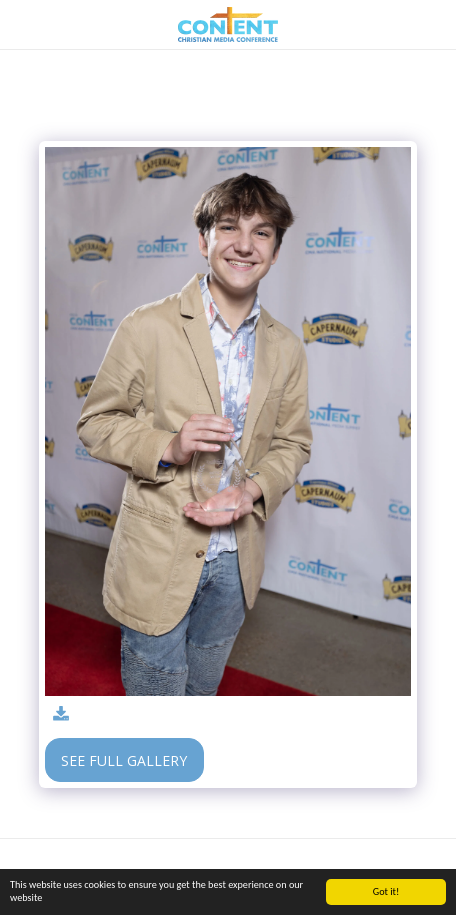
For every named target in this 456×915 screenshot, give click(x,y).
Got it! (386, 891)
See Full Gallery (124, 760)
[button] (22, 23)
